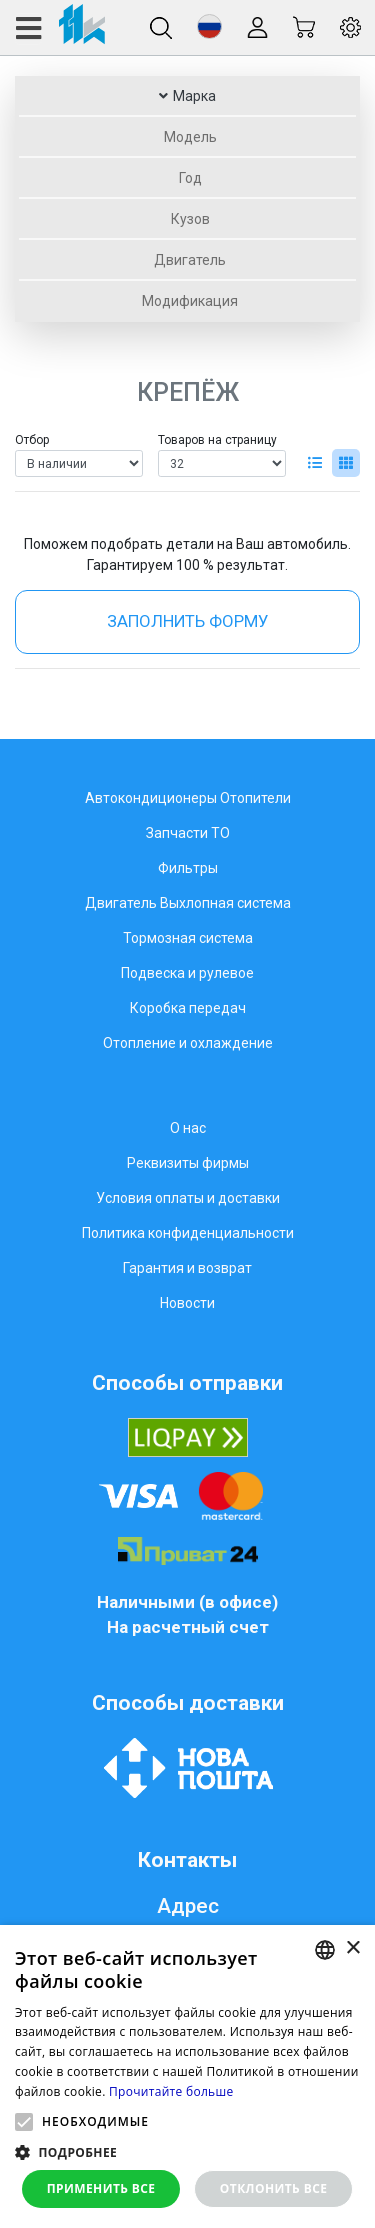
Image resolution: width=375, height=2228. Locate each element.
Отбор (32, 440)
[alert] (187, 2076)
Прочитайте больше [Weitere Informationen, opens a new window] (171, 2091)
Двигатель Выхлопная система (188, 903)
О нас (188, 1128)
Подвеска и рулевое (187, 973)
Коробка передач (188, 1008)
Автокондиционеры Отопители (188, 798)
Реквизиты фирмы (188, 1163)
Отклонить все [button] (273, 2188)
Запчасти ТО (188, 833)
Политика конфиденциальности (188, 1233)
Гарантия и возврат (187, 1268)
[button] (209, 26)
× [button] (352, 1948)
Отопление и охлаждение (188, 1043)
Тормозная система (188, 938)
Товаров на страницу (217, 440)
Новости (187, 1303)
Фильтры (188, 868)
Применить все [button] (101, 2188)
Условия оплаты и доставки (188, 1198)
